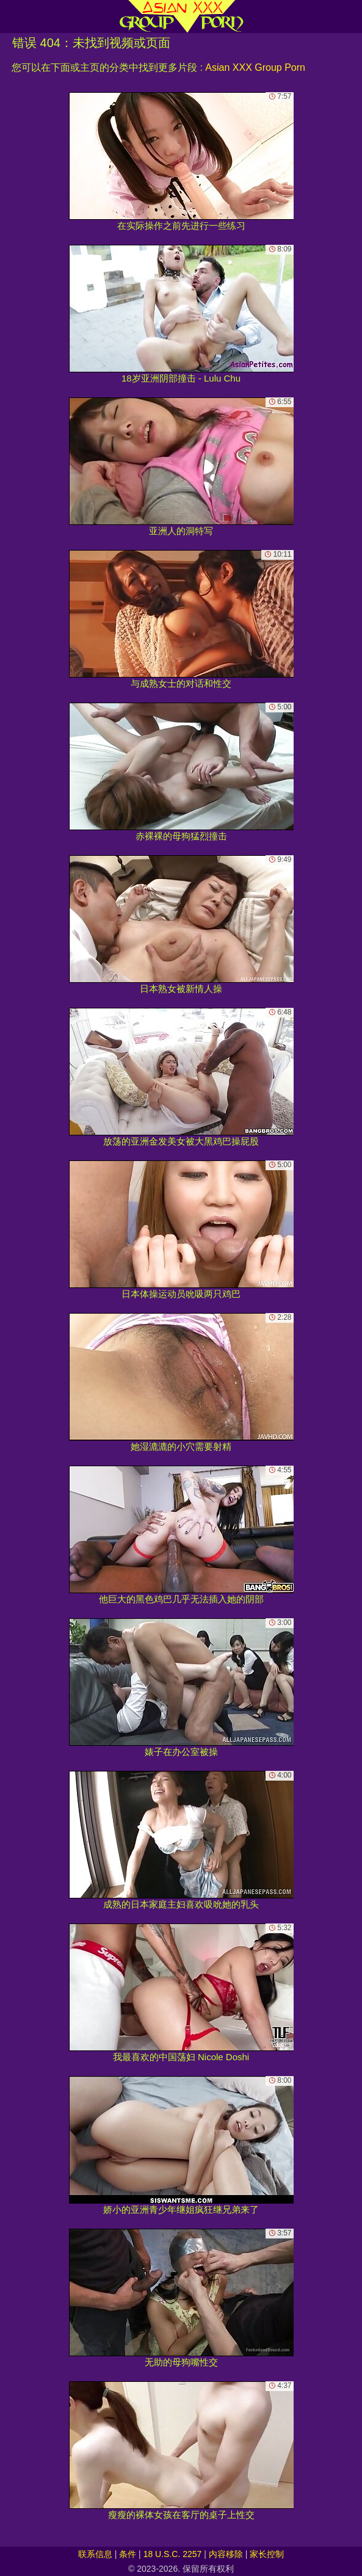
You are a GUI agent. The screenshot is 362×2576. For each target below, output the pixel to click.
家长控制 (267, 2554)
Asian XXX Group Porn (255, 67)
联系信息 (95, 2554)
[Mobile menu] (11, 16)
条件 (127, 2554)
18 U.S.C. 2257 (172, 2554)
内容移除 (226, 2554)
